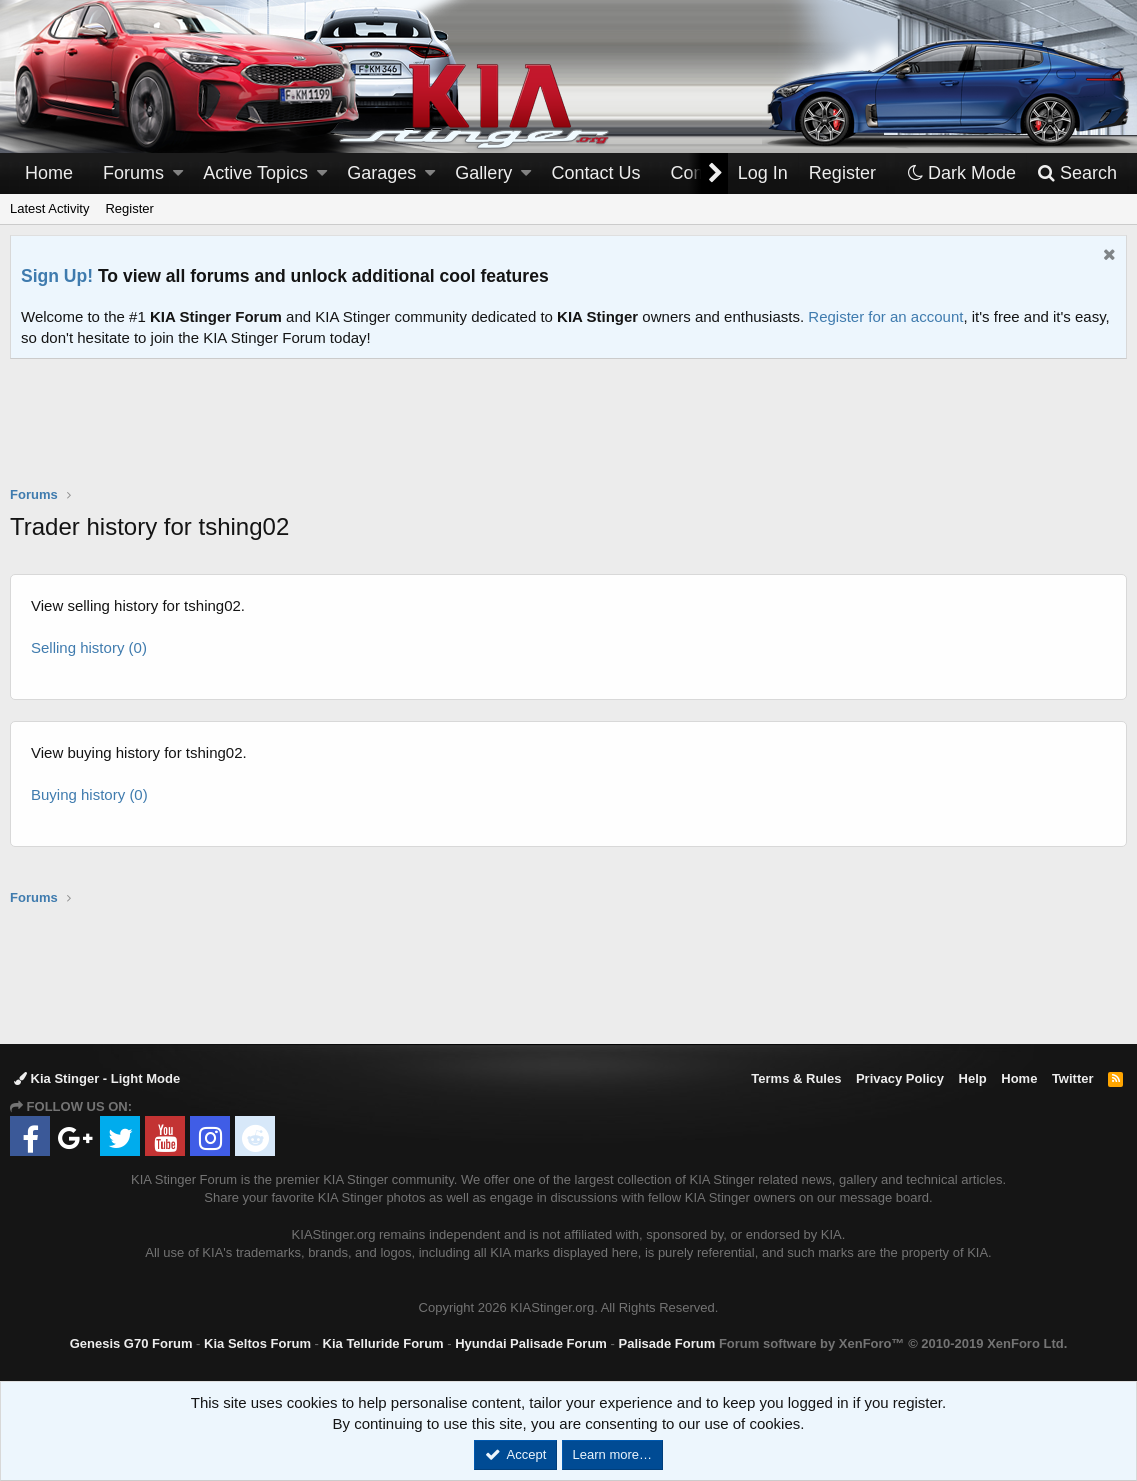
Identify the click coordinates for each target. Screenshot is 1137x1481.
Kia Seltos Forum (257, 1343)
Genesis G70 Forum (131, 1343)
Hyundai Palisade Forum (531, 1343)
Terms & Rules (796, 1078)
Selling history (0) (89, 647)
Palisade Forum (666, 1343)
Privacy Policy (900, 1078)
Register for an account (885, 316)
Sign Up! (57, 276)
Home (49, 173)
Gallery (483, 173)
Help (973, 1078)
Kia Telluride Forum (383, 1343)
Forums (133, 173)
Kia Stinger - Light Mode (97, 1078)
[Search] (1076, 173)
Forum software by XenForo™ (893, 1343)
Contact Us (596, 173)
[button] (178, 173)
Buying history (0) (89, 794)
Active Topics (255, 173)
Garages (381, 173)
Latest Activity (49, 208)
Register (129, 208)
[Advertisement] (569, 435)
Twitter (1073, 1078)
